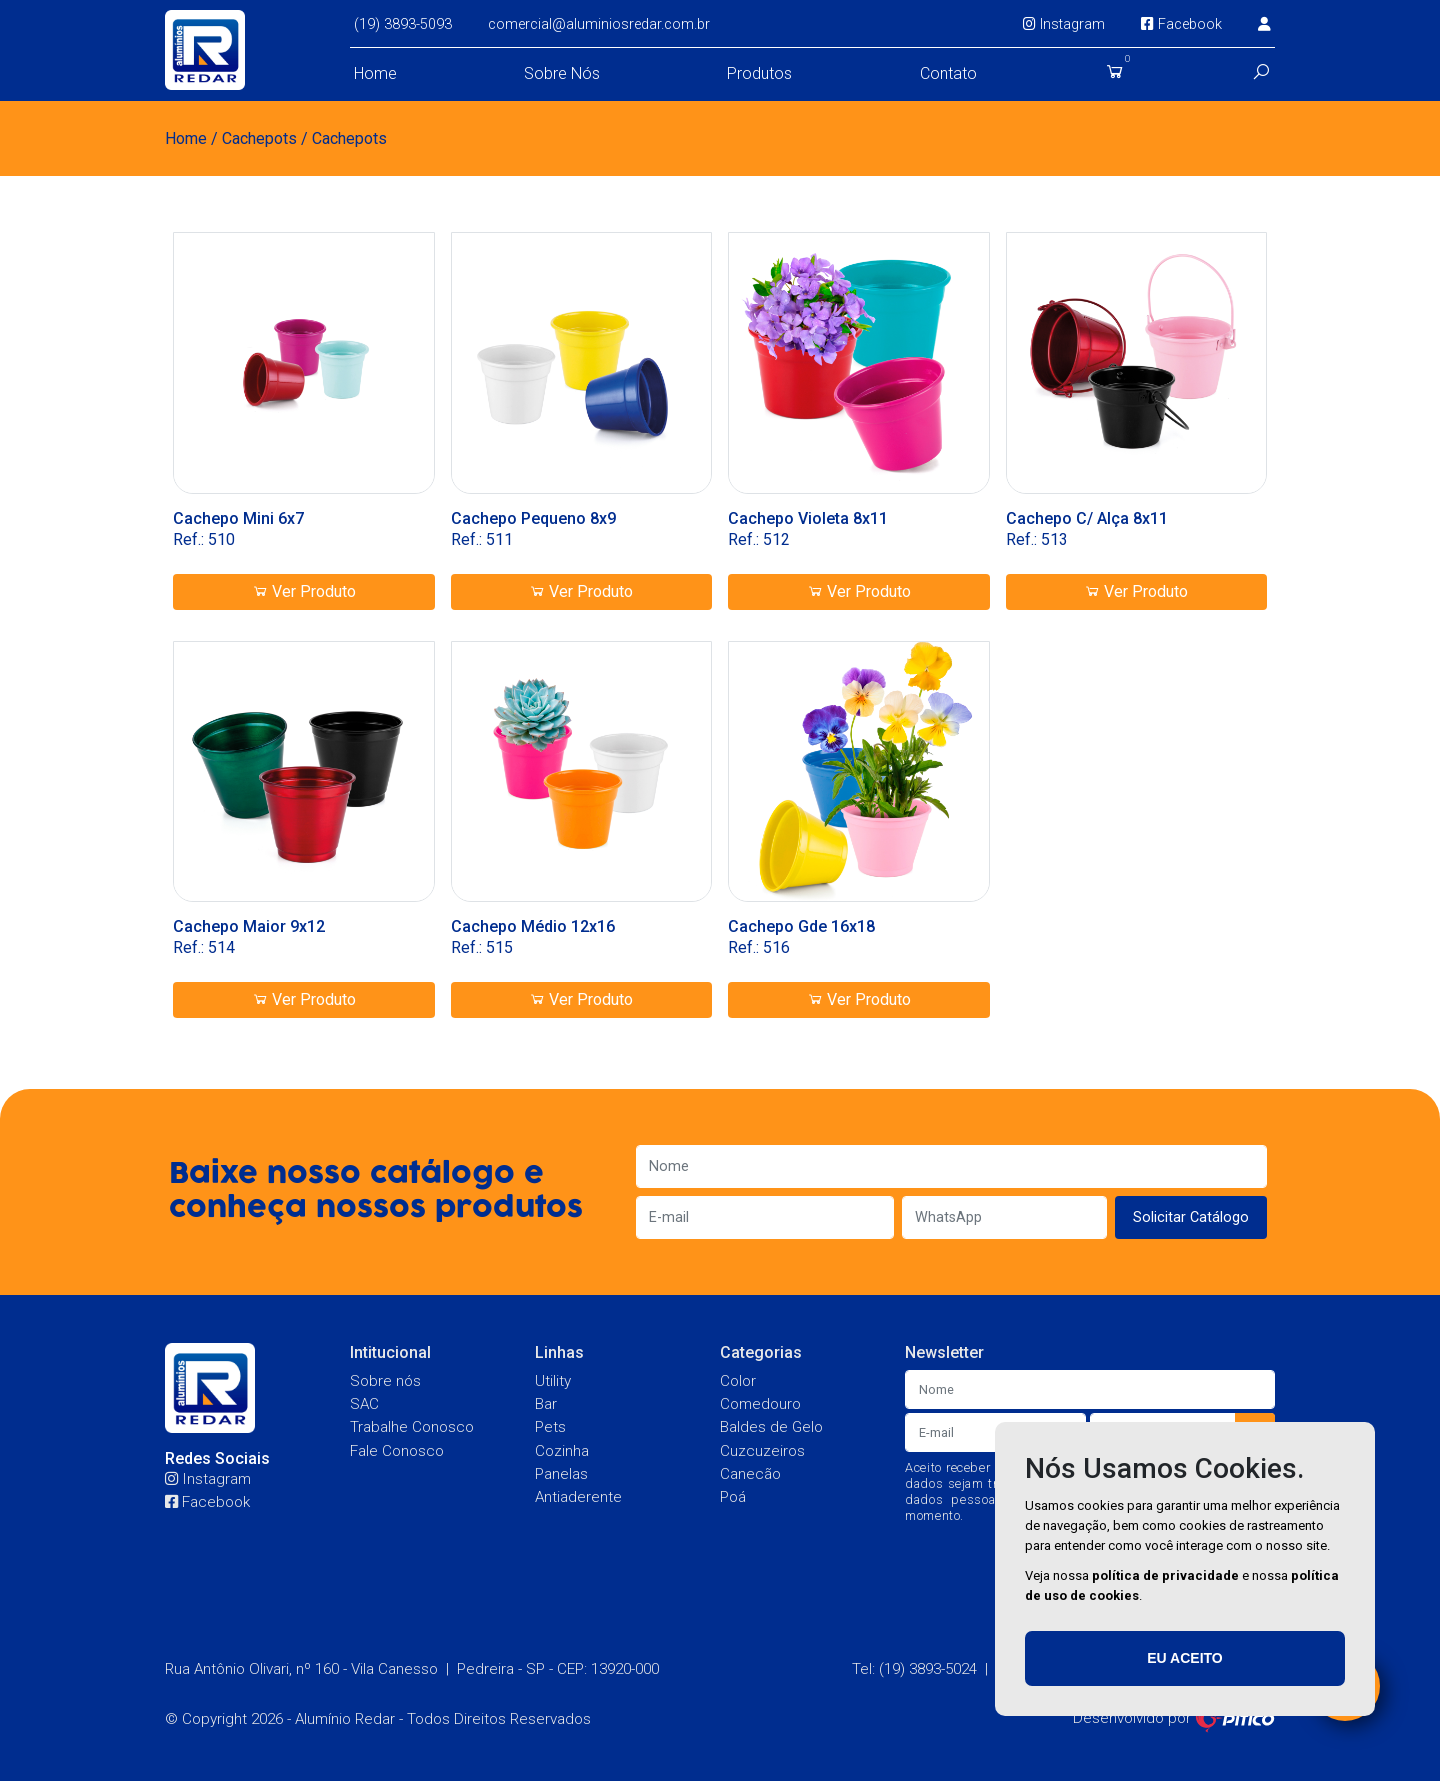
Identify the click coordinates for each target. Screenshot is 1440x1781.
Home (375, 73)
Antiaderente (578, 1497)
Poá (733, 1497)
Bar (546, 1404)
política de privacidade (1165, 1575)
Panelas (561, 1474)
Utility (553, 1381)
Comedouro (760, 1404)
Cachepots (259, 138)
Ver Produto (304, 591)
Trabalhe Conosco (412, 1427)
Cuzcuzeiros (762, 1451)
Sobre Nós (562, 73)
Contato (948, 73)
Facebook (1181, 24)
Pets (550, 1427)
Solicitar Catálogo (1191, 1217)
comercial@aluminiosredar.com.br (599, 24)
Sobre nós (385, 1381)
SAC (364, 1404)
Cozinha (562, 1451)
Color (738, 1381)
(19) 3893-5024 (928, 1669)
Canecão (750, 1474)
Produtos (759, 73)
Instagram (1064, 24)
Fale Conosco (397, 1451)
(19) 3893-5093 (403, 24)
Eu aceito (1184, 1658)
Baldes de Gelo (771, 1427)
